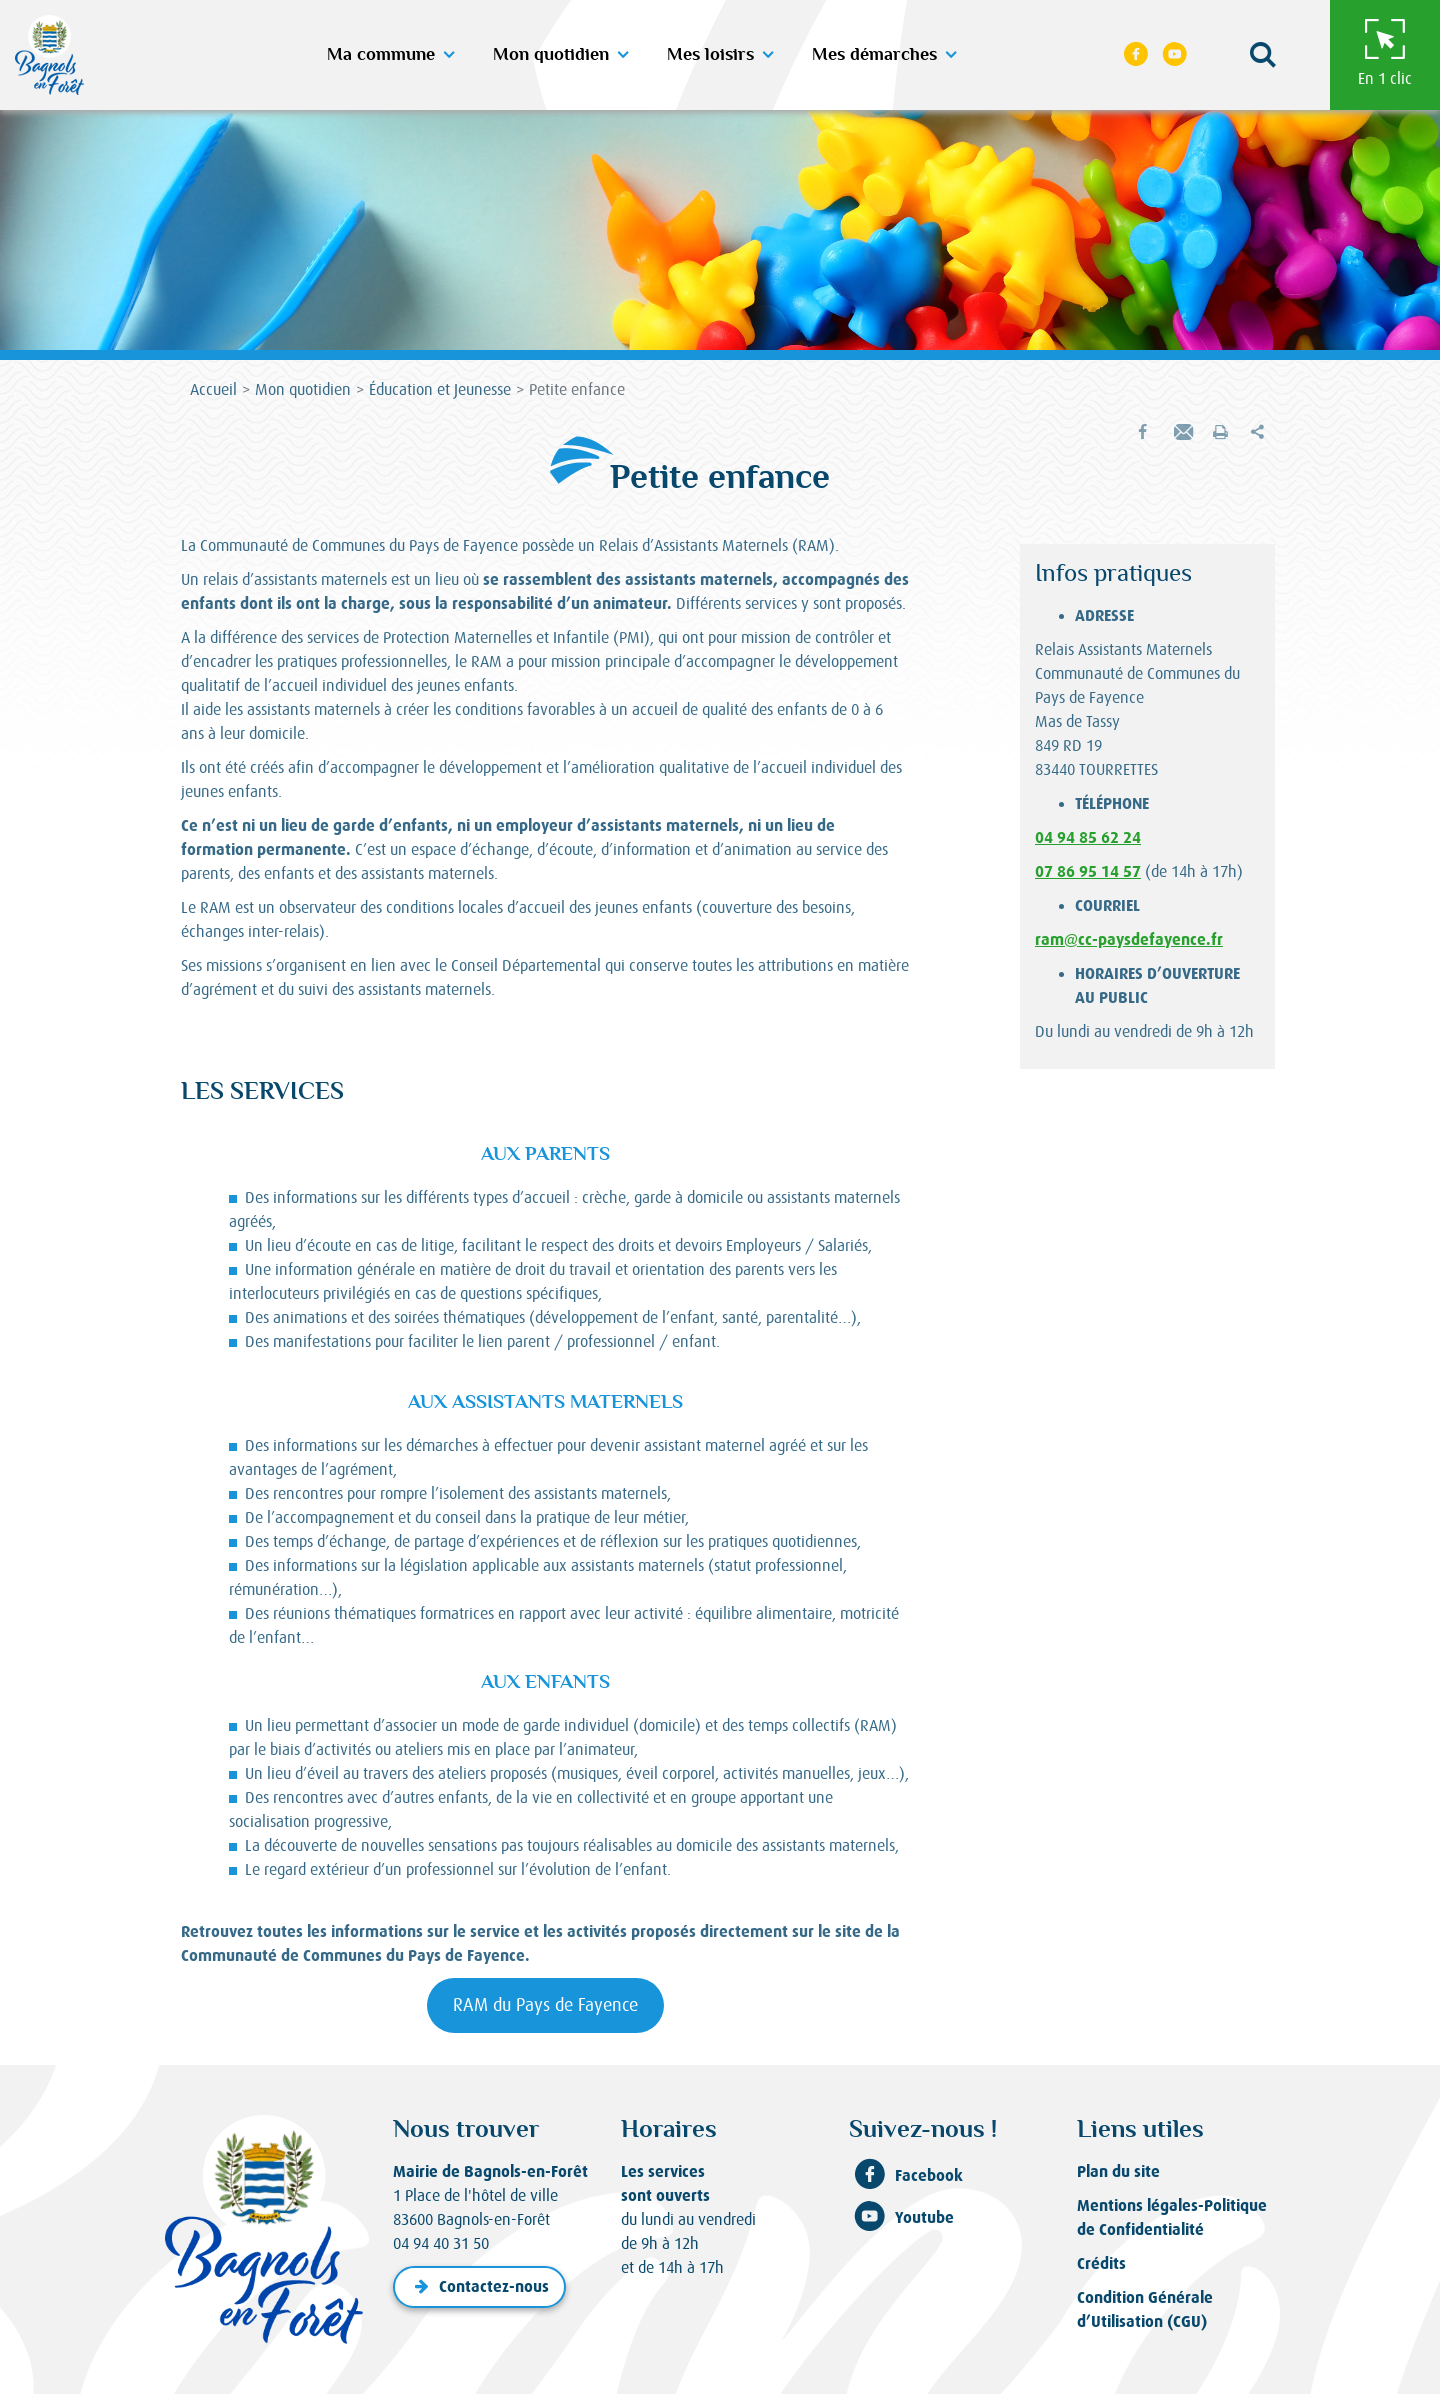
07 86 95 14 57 (1088, 871)
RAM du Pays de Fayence (545, 2005)
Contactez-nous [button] (479, 2286)
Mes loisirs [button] (710, 55)
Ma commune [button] (381, 55)
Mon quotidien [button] (551, 55)
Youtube (901, 2218)
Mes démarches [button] (874, 55)
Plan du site (1118, 2171)
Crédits (1101, 2263)
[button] (1262, 55)
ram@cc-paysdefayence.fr (1129, 939)
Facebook (906, 2176)
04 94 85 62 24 (1088, 837)
